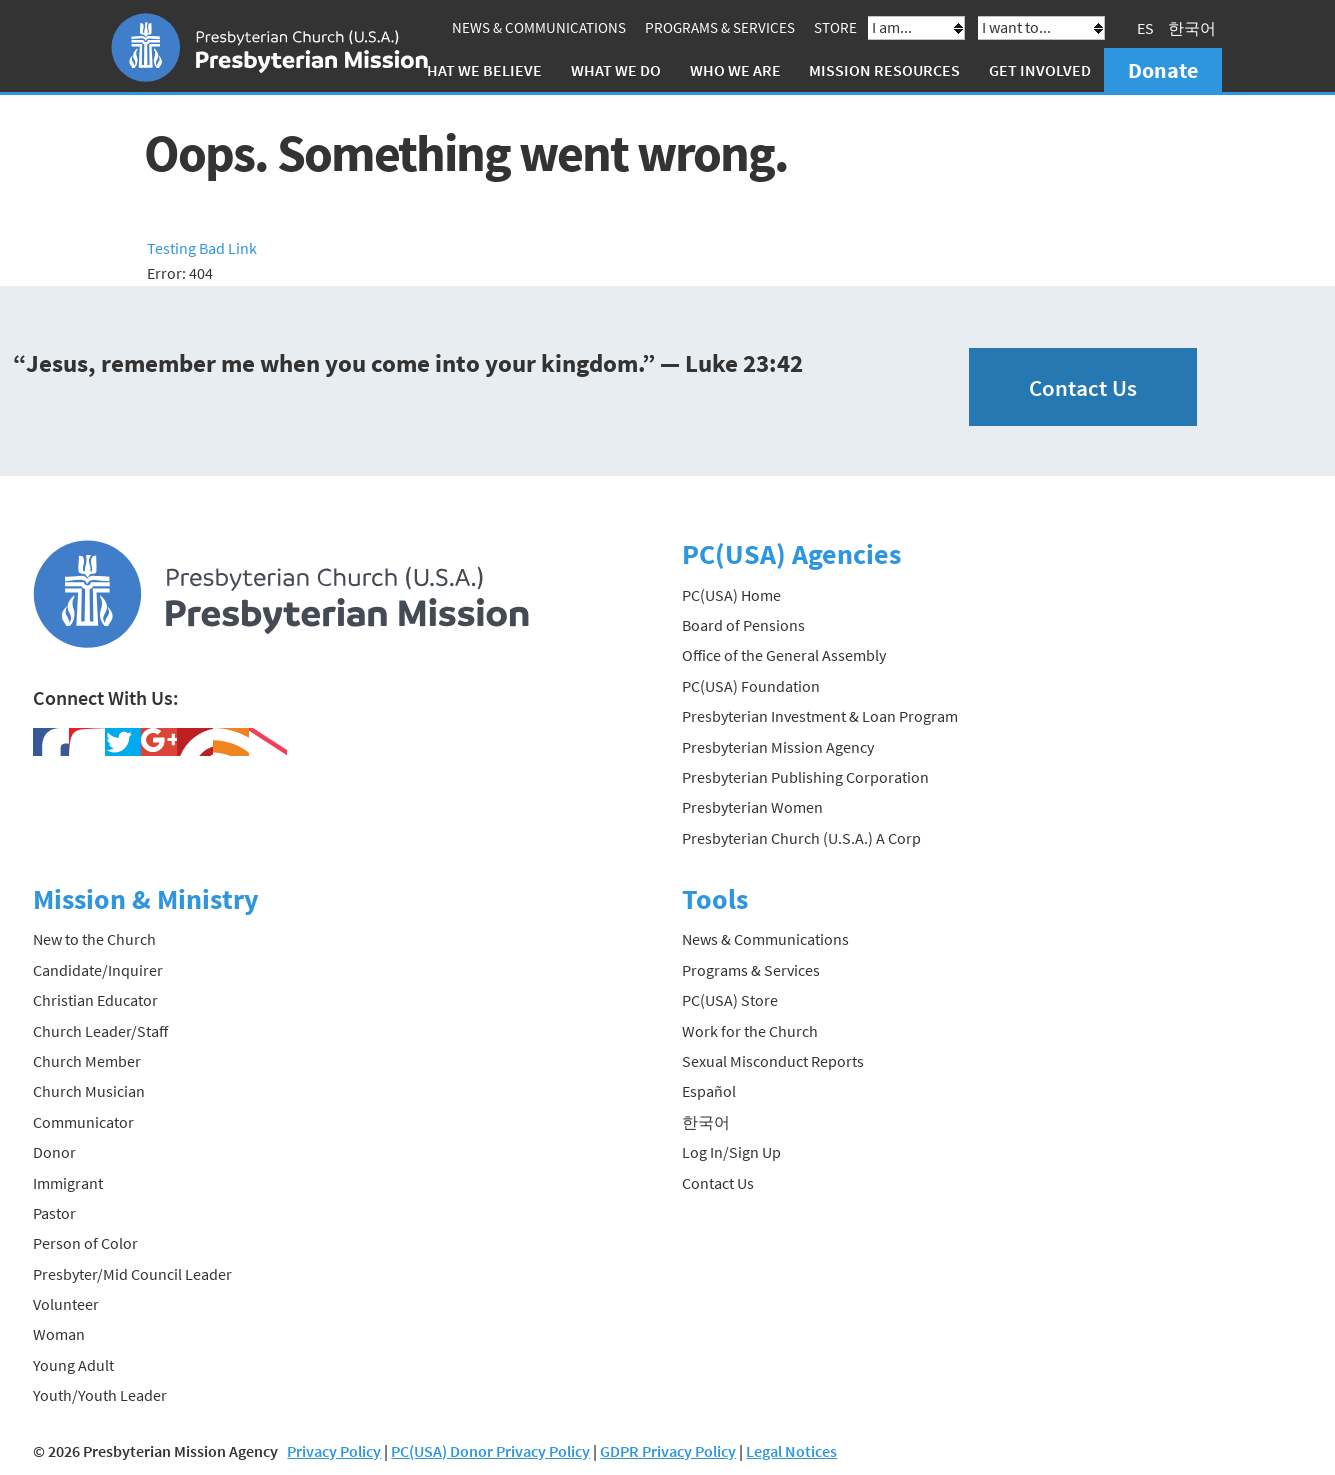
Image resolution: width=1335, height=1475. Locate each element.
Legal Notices (791, 1451)
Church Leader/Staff (100, 1031)
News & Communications (539, 27)
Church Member (87, 1061)
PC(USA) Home (731, 595)
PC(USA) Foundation (751, 686)
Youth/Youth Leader (100, 1395)
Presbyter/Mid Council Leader (132, 1274)
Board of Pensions (743, 625)
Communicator (83, 1122)
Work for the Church (750, 1031)
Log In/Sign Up (731, 1152)
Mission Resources (884, 70)
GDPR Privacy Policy (668, 1451)
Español (709, 1091)
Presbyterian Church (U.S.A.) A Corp (801, 838)
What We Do (616, 70)
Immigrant (68, 1183)
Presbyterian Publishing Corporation (805, 777)
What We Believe (478, 70)
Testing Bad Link (202, 248)
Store (835, 27)
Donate (1163, 70)
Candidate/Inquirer (98, 970)
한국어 (1192, 28)
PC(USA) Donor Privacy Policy (490, 1451)
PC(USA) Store (730, 1000)
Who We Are (735, 70)
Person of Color (85, 1243)
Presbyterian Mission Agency (778, 747)
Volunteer (66, 1304)
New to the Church (94, 939)
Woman (59, 1334)
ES (1145, 28)
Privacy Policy (334, 1451)
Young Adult (73, 1365)
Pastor (54, 1213)
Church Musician (89, 1091)
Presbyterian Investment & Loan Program (820, 716)
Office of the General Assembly (784, 655)
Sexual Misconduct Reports (773, 1061)
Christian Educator (95, 1000)
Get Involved (1040, 70)
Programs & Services (720, 27)
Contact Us (1083, 387)
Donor (54, 1152)
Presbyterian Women (752, 807)
